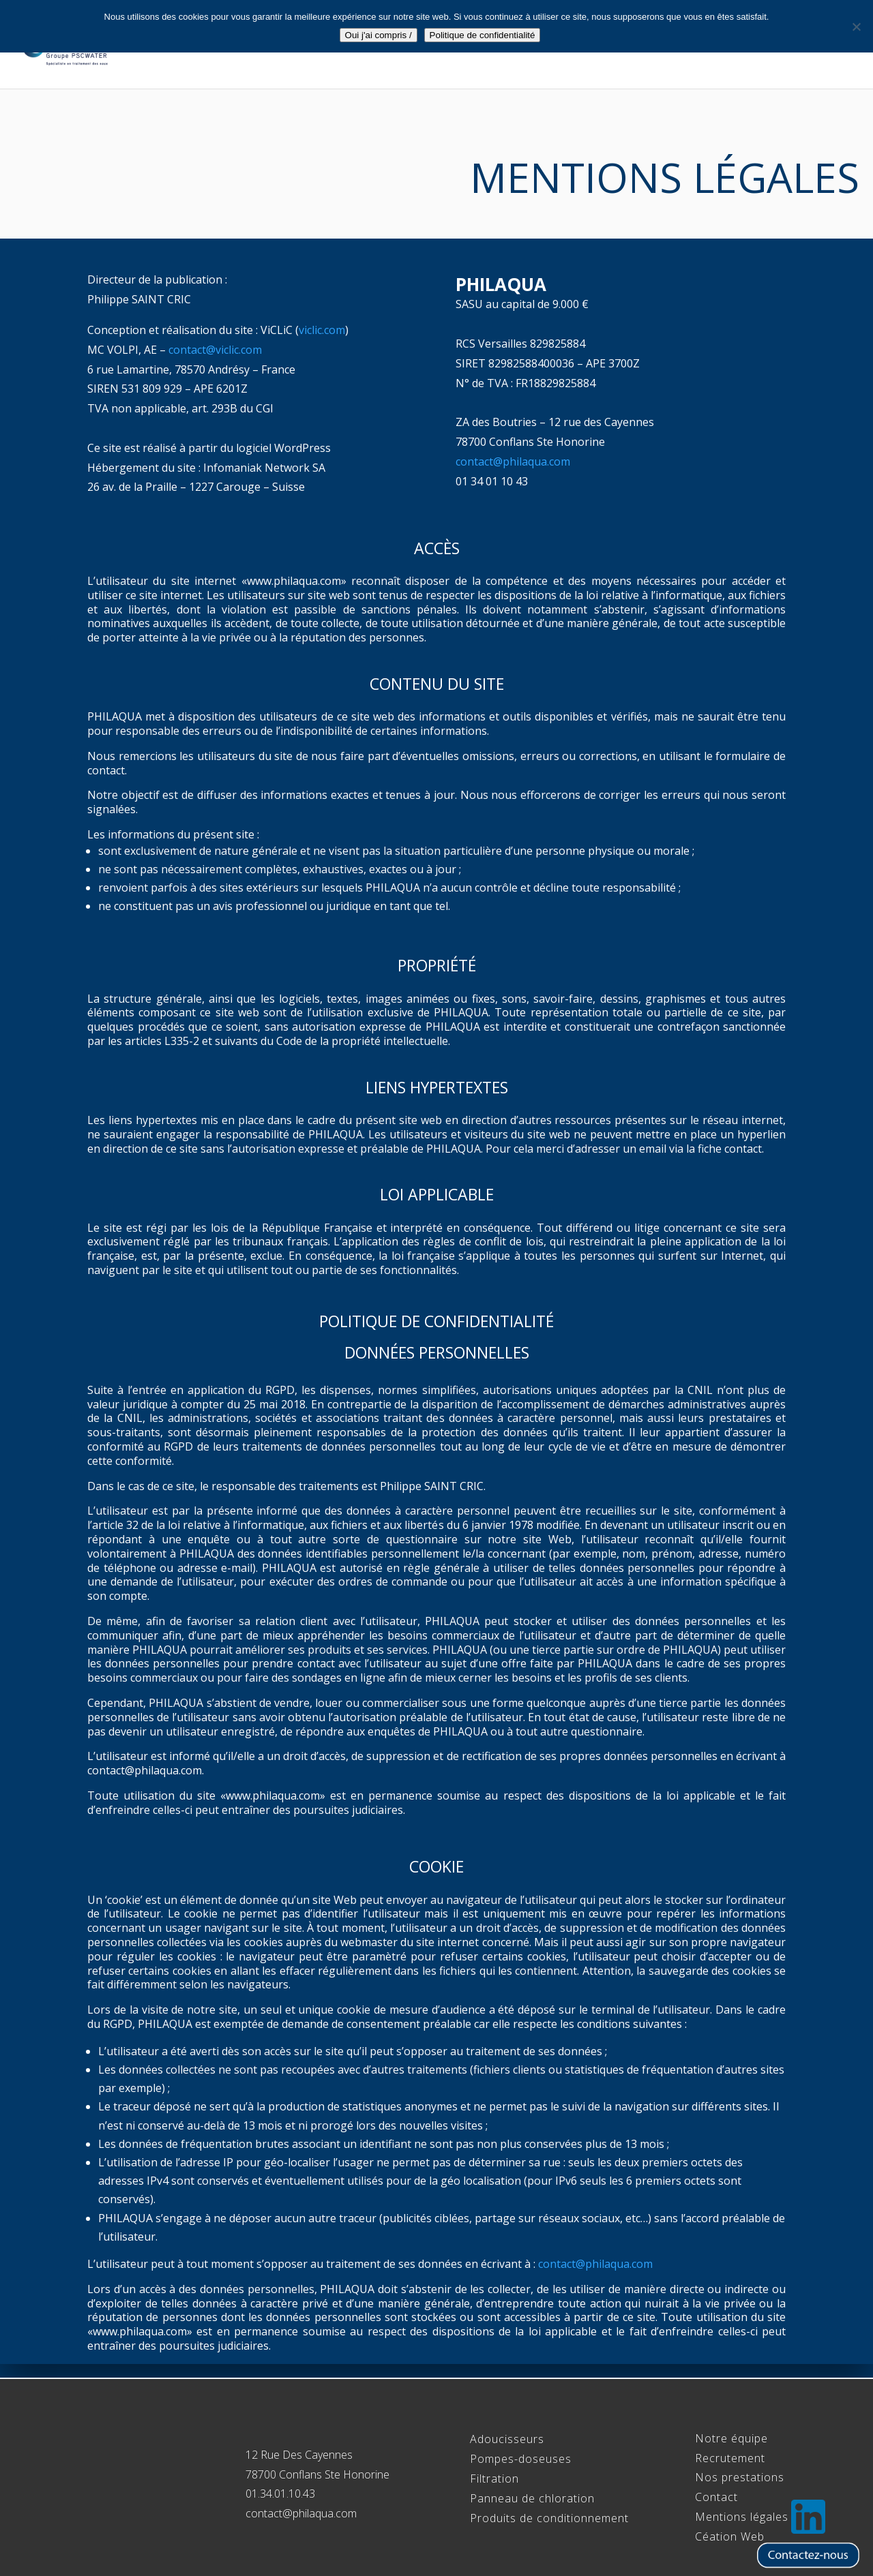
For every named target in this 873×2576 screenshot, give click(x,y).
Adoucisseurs (507, 2438)
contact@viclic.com (215, 349)
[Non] (856, 26)
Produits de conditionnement (549, 2518)
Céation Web (730, 2536)
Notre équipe (474, 46)
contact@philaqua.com (513, 461)
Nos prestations (739, 2477)
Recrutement (740, 46)
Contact (825, 46)
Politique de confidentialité (482, 35)
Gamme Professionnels (599, 46)
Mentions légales (741, 2516)
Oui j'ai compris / (378, 35)
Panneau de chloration (532, 2498)
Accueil (394, 46)
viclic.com (322, 329)
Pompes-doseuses (521, 2458)
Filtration (494, 2478)
